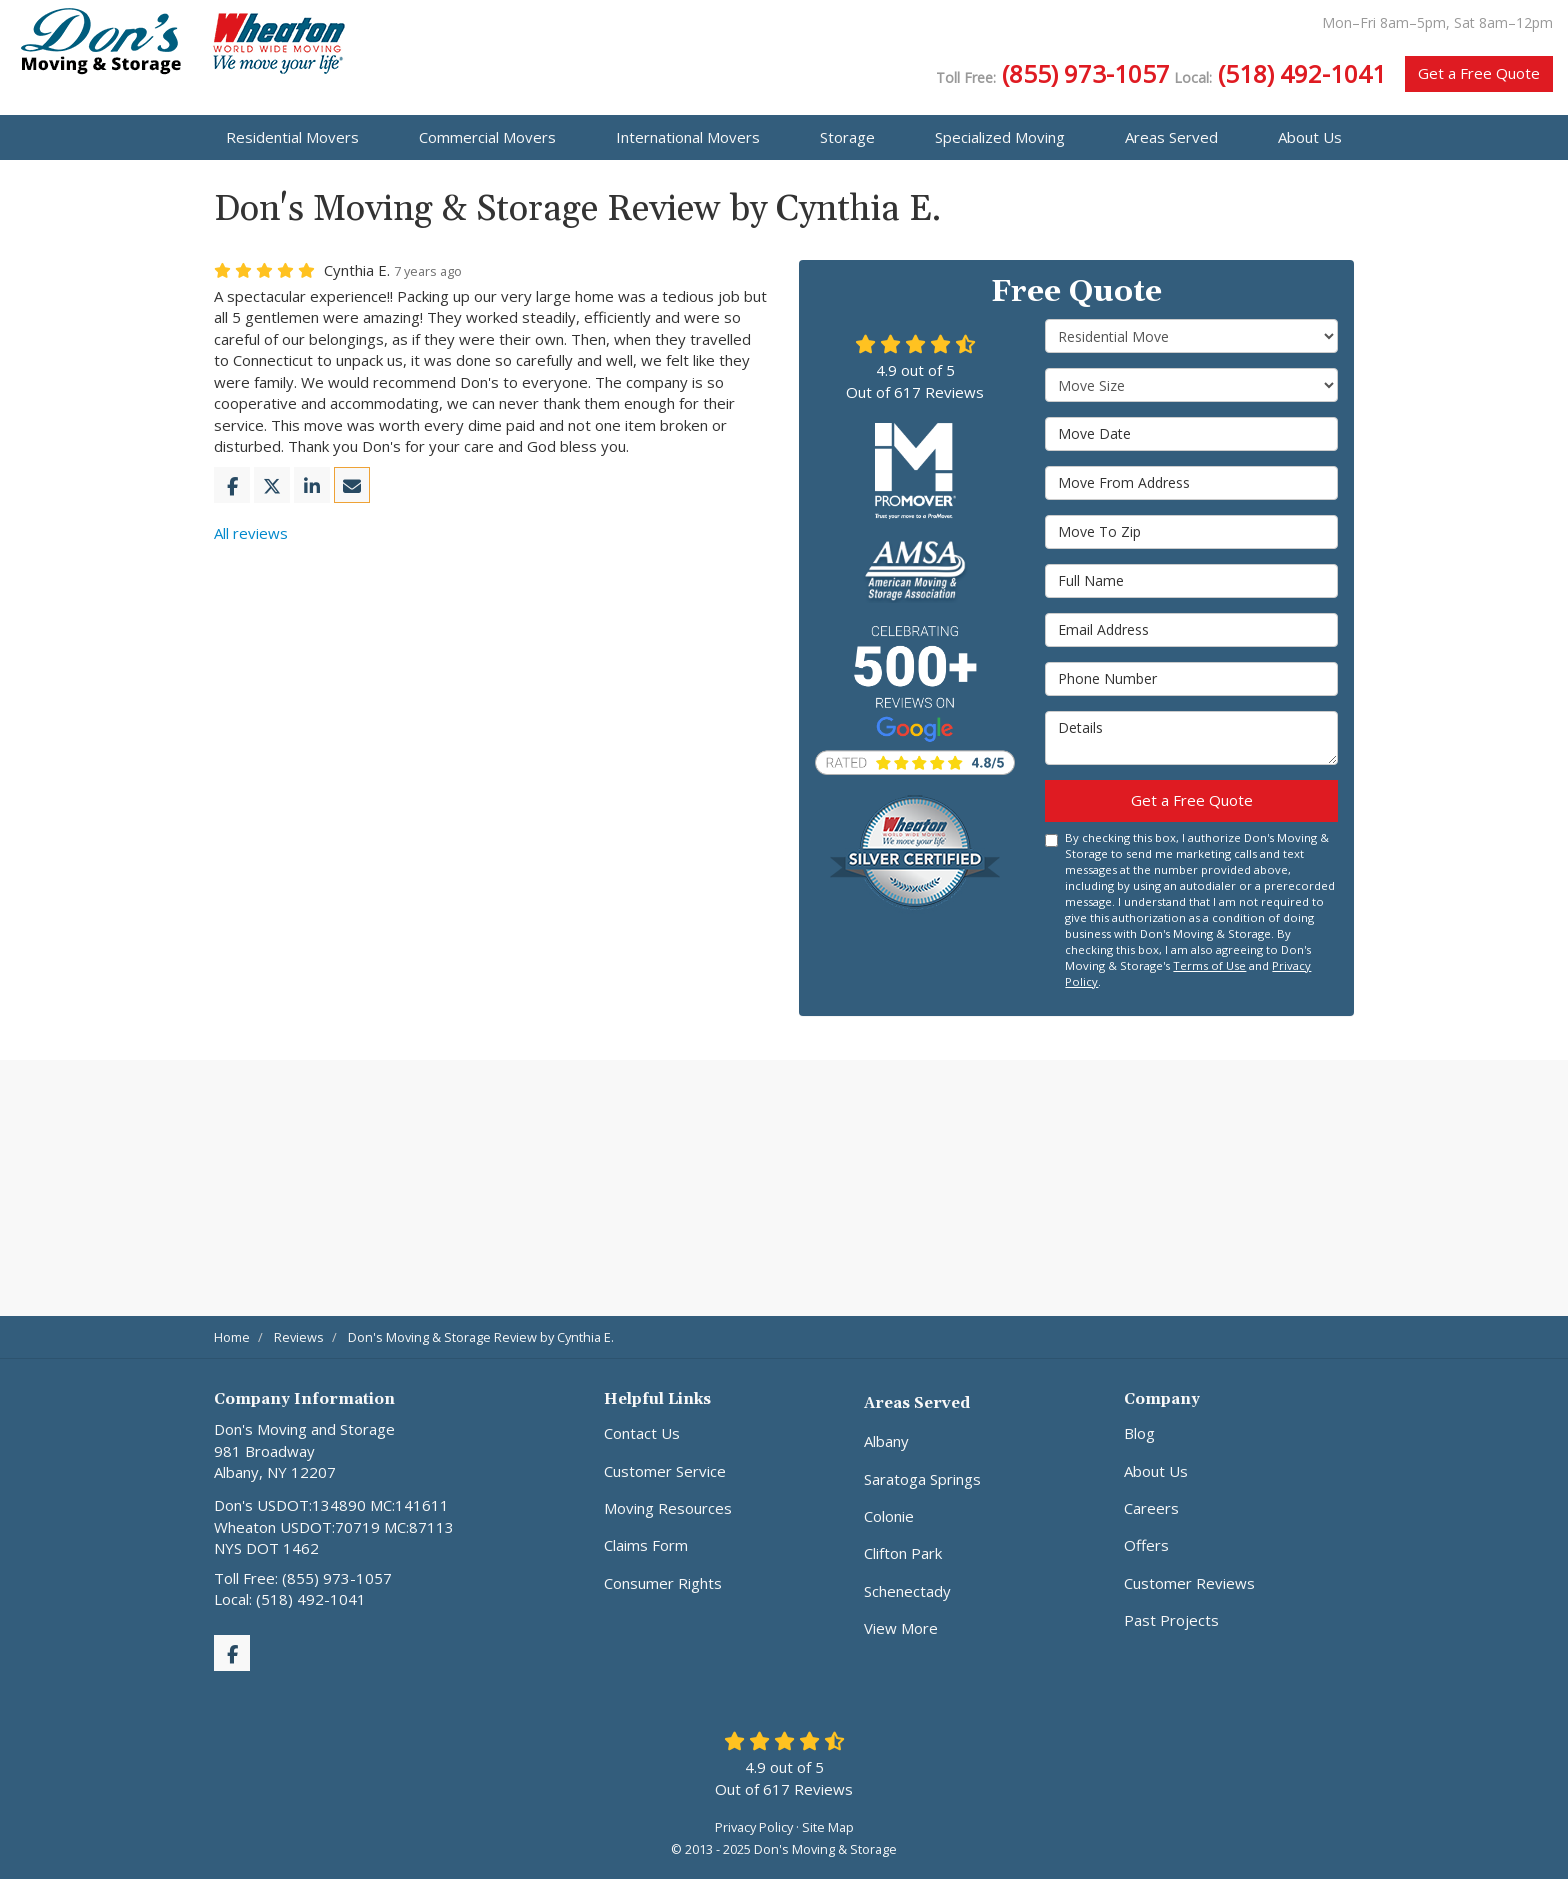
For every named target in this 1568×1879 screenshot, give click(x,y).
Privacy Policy (754, 1827)
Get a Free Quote (1479, 73)
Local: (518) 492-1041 (290, 1599)
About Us (1156, 1471)
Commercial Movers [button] (487, 137)
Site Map (828, 1827)
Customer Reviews (1189, 1583)
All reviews (251, 533)
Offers (1146, 1545)
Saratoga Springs (922, 1479)
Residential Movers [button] (292, 137)
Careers (1151, 1508)
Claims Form (646, 1545)
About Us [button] (1310, 137)
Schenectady (907, 1591)
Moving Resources (668, 1508)
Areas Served (917, 1403)
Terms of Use (1209, 965)
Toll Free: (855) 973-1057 (303, 1578)
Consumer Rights (663, 1583)
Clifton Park (903, 1553)
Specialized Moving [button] (1000, 137)
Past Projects (1171, 1620)
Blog (1139, 1433)
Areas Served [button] (1171, 137)
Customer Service (665, 1471)
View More (901, 1628)
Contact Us (642, 1433)
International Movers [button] (688, 137)
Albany (886, 1441)
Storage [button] (847, 137)
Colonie (889, 1516)
